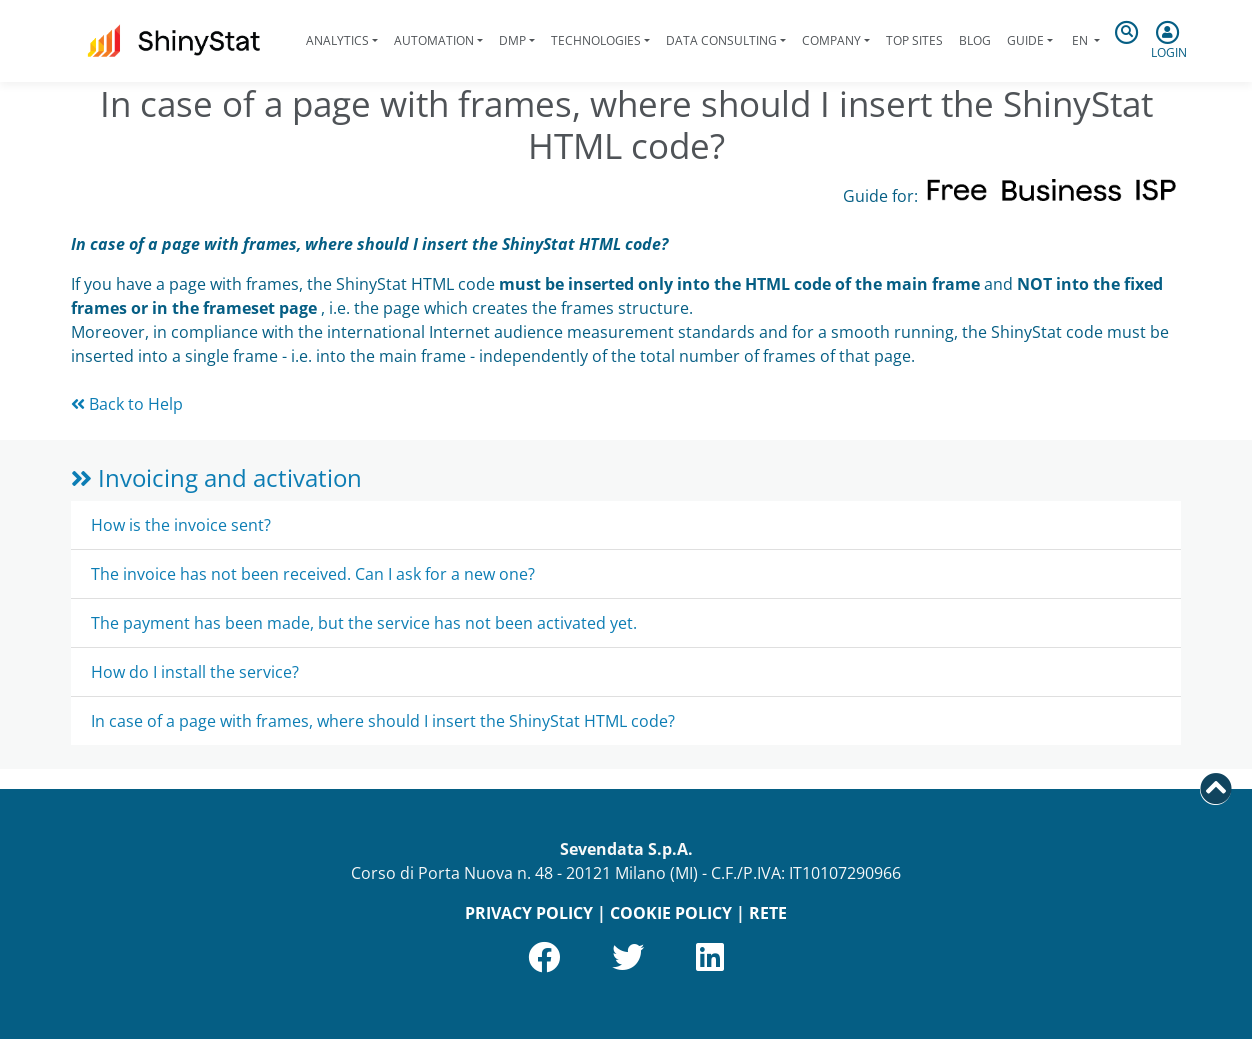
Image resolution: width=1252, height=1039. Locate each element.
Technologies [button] (596, 40)
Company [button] (831, 40)
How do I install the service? (195, 672)
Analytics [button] (337, 40)
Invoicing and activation (216, 477)
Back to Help (127, 404)
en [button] (1080, 40)
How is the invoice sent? (181, 525)
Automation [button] (434, 40)
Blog (975, 40)
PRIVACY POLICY (529, 913)
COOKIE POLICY (671, 913)
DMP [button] (512, 40)
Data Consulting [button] (721, 40)
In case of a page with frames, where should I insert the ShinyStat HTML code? (383, 721)
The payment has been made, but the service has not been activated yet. (364, 623)
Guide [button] (1025, 40)
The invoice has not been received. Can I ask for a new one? (313, 574)
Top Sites (914, 40)
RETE (768, 913)
